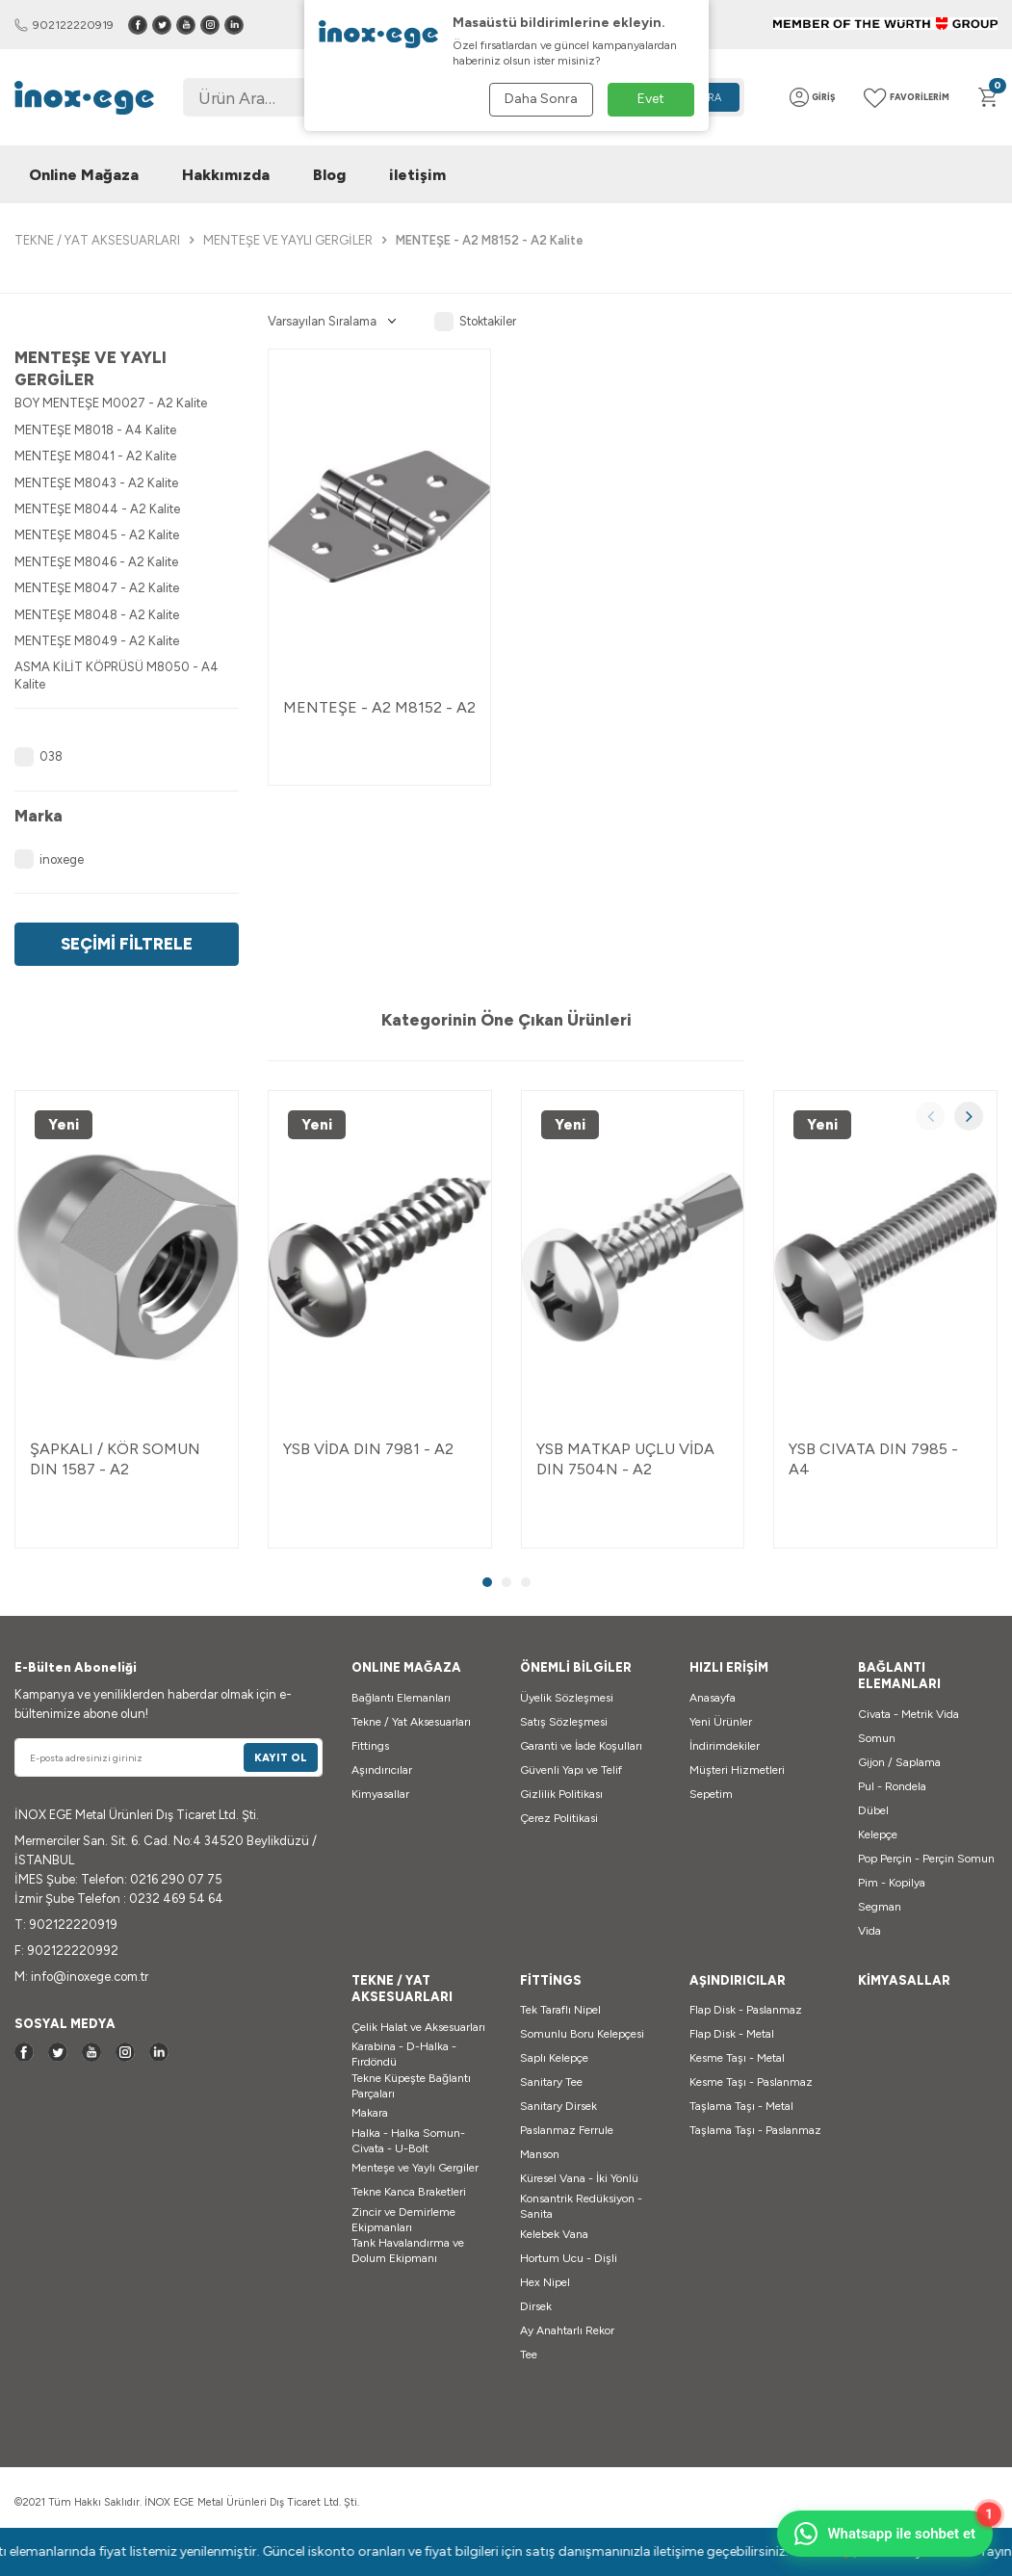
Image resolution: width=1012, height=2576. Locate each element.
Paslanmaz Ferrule (566, 2130)
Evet (650, 99)
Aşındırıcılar (381, 1770)
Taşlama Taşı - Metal (741, 2106)
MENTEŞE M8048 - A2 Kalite (96, 615)
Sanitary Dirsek (558, 2106)
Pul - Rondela (892, 1786)
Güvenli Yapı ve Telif (571, 1770)
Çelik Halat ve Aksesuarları (418, 2027)
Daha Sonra (541, 99)
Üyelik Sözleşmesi (566, 1697)
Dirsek (536, 2306)
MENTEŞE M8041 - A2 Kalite (95, 456)
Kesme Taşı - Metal (737, 2058)
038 (38, 757)
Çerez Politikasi (559, 1818)
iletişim (417, 175)
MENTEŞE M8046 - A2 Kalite (96, 562)
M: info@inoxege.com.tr (81, 1976)
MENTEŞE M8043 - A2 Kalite (96, 483)
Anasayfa (712, 1697)
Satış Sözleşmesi (564, 1722)
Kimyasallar (380, 1794)
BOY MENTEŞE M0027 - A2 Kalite (110, 403)
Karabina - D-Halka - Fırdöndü (403, 2054)
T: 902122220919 (65, 1924)
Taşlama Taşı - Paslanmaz (755, 2130)
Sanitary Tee (551, 2082)
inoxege (49, 859)
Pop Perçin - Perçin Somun (926, 1858)
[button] (930, 1116)
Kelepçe (877, 1834)
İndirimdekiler (724, 1746)
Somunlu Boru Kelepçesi (582, 2034)
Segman (879, 1906)
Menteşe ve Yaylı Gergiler (415, 2167)
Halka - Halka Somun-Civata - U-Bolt (408, 2140)
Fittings (370, 1746)
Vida (869, 1931)
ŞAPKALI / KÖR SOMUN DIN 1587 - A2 (115, 1459)
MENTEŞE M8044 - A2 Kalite (97, 509)
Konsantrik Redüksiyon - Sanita (581, 2206)
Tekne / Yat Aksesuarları (411, 1722)
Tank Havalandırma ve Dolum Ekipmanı (407, 2250)
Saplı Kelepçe (554, 2058)
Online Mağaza (84, 175)
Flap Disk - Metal (731, 2034)
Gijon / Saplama (899, 1762)
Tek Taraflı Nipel (560, 2010)
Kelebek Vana (554, 2234)
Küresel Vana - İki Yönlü (579, 2178)
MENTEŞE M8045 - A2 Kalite (96, 535)
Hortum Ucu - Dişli (568, 2258)
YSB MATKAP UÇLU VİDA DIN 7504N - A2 (625, 1459)
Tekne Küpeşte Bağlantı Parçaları (411, 2085)
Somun (876, 1738)
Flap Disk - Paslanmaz (745, 2010)
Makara (369, 2113)
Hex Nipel (545, 2282)
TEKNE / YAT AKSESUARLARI (97, 240)
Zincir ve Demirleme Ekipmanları (403, 2219)
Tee (528, 2354)
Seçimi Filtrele (127, 943)
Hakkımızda (226, 175)
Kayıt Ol (280, 1758)
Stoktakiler (475, 321)
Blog (329, 175)
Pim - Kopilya (891, 1882)
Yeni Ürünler (720, 1722)
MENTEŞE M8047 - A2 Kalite (96, 588)
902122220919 (64, 25)
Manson (539, 2154)
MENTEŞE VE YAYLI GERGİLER (288, 240)
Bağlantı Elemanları (401, 1697)
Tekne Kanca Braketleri (408, 2192)
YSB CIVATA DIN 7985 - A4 (873, 1459)
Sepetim (711, 1794)
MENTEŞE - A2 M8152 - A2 (379, 707)
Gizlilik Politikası (561, 1794)
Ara (711, 97)
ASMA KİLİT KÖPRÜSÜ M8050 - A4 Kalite (116, 675)
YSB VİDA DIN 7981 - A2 (368, 1449)
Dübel (873, 1810)
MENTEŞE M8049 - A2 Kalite (96, 641)
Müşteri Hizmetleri (737, 1770)
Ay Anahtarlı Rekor (567, 2330)
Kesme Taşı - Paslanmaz (751, 2082)
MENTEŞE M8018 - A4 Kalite (95, 430)
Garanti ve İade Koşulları (581, 1746)
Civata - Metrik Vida (908, 1714)
